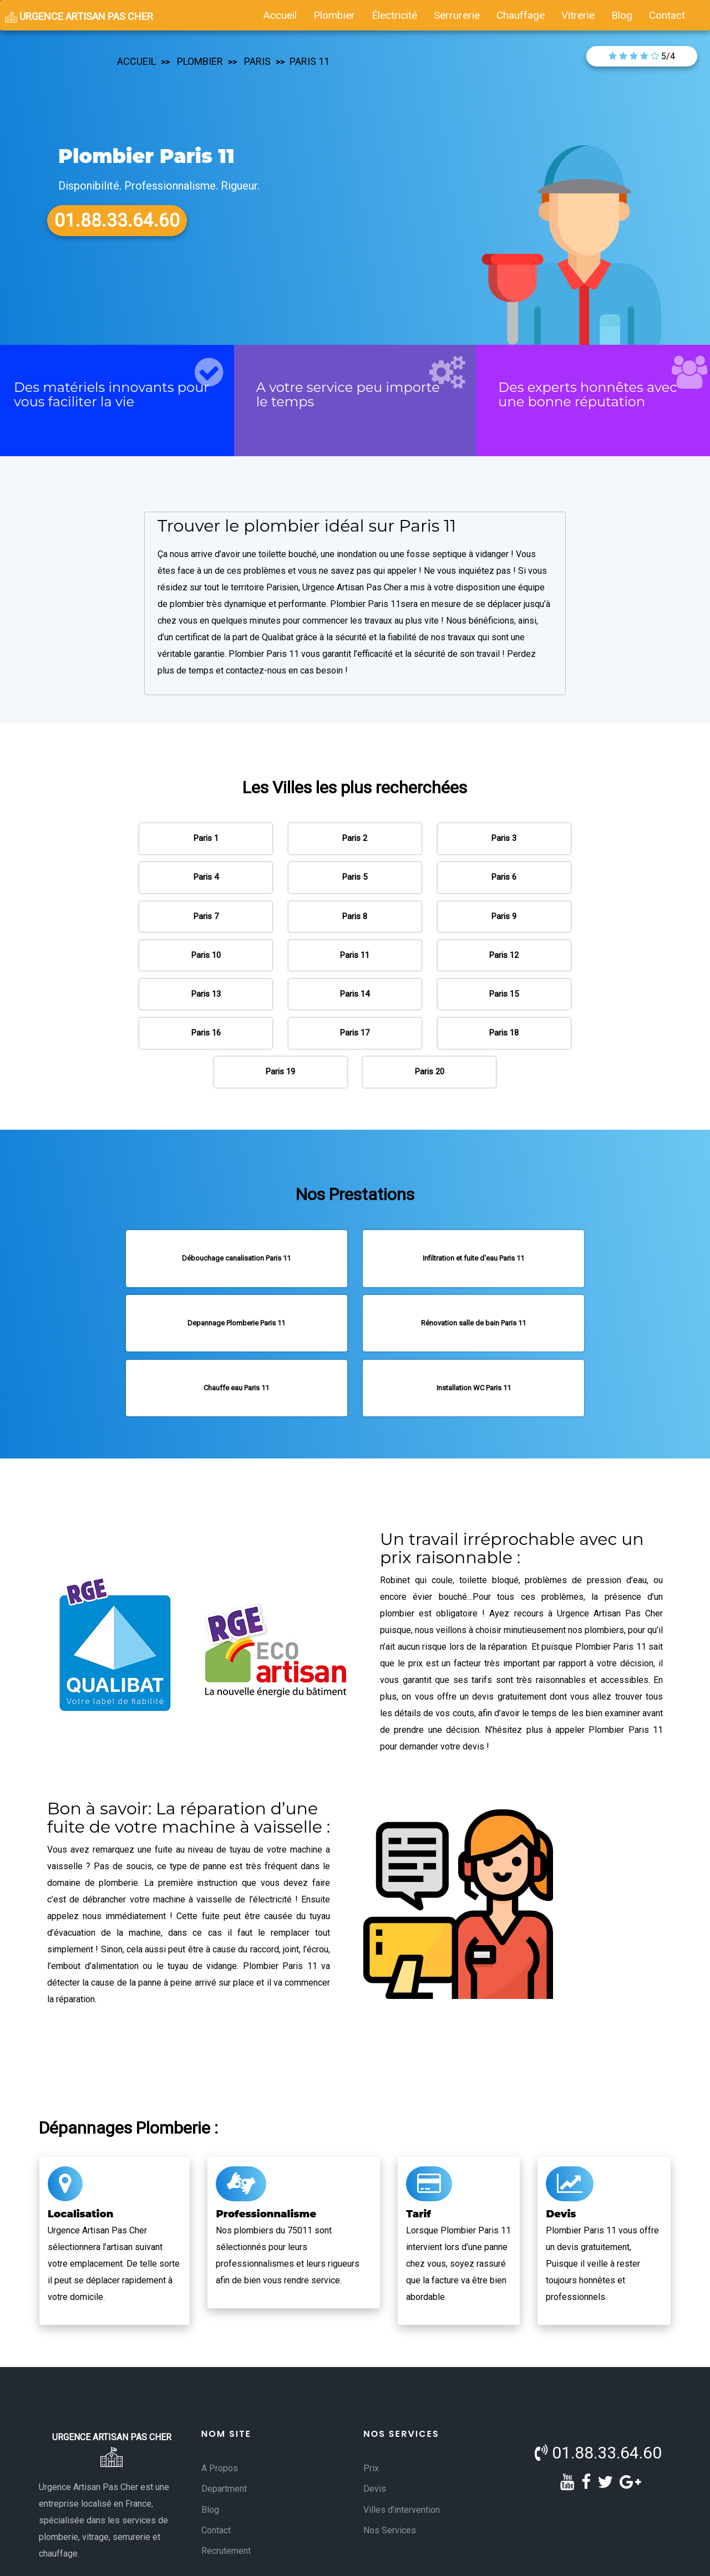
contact (667, 15)
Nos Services (389, 2472)
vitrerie (578, 15)
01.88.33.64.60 (598, 2394)
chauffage (520, 15)
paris (256, 61)
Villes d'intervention (401, 2451)
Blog (210, 2451)
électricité (394, 15)
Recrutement (226, 2492)
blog (621, 15)
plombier (334, 15)
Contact (216, 2472)
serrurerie (457, 15)
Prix (371, 2410)
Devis (374, 2431)
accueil (280, 15)
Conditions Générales (276, 2556)
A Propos (219, 2410)
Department (224, 2431)
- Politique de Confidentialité (421, 2556)
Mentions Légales (345, 2556)
